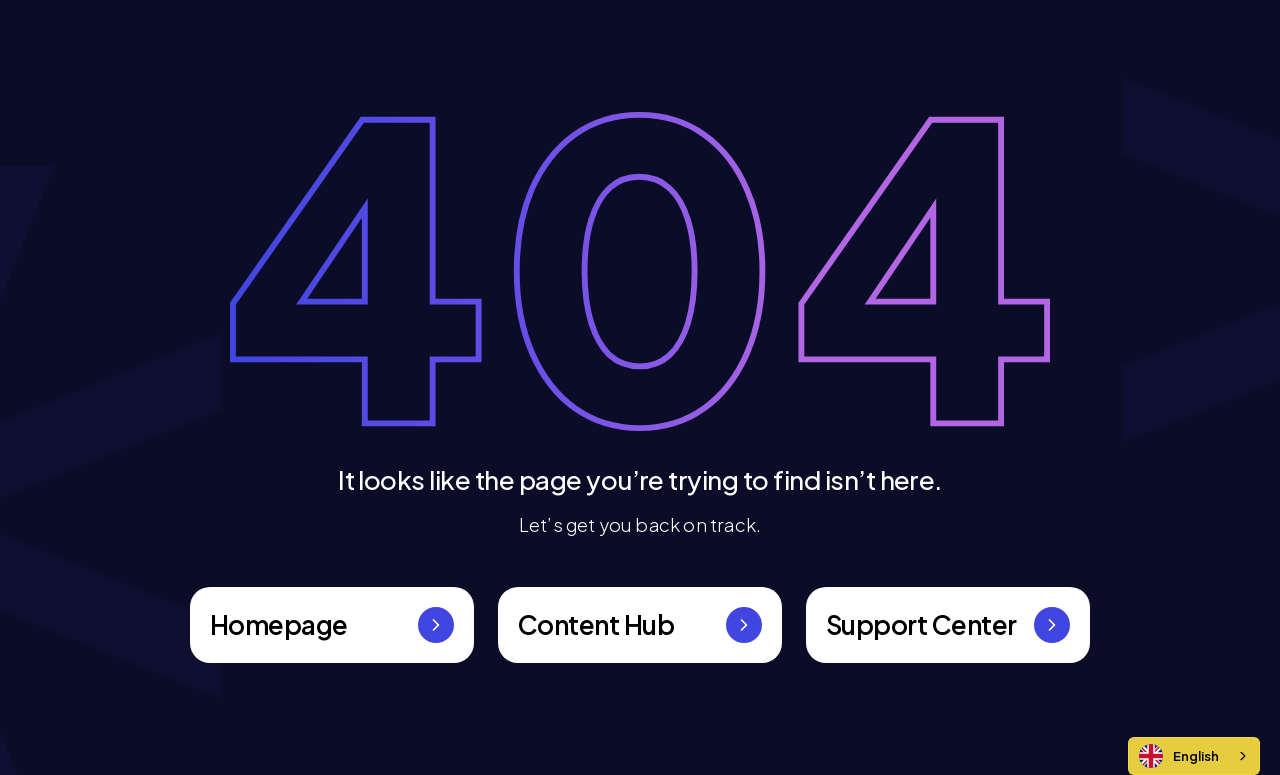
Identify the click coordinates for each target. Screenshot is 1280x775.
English (1179, 756)
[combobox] (1194, 756)
